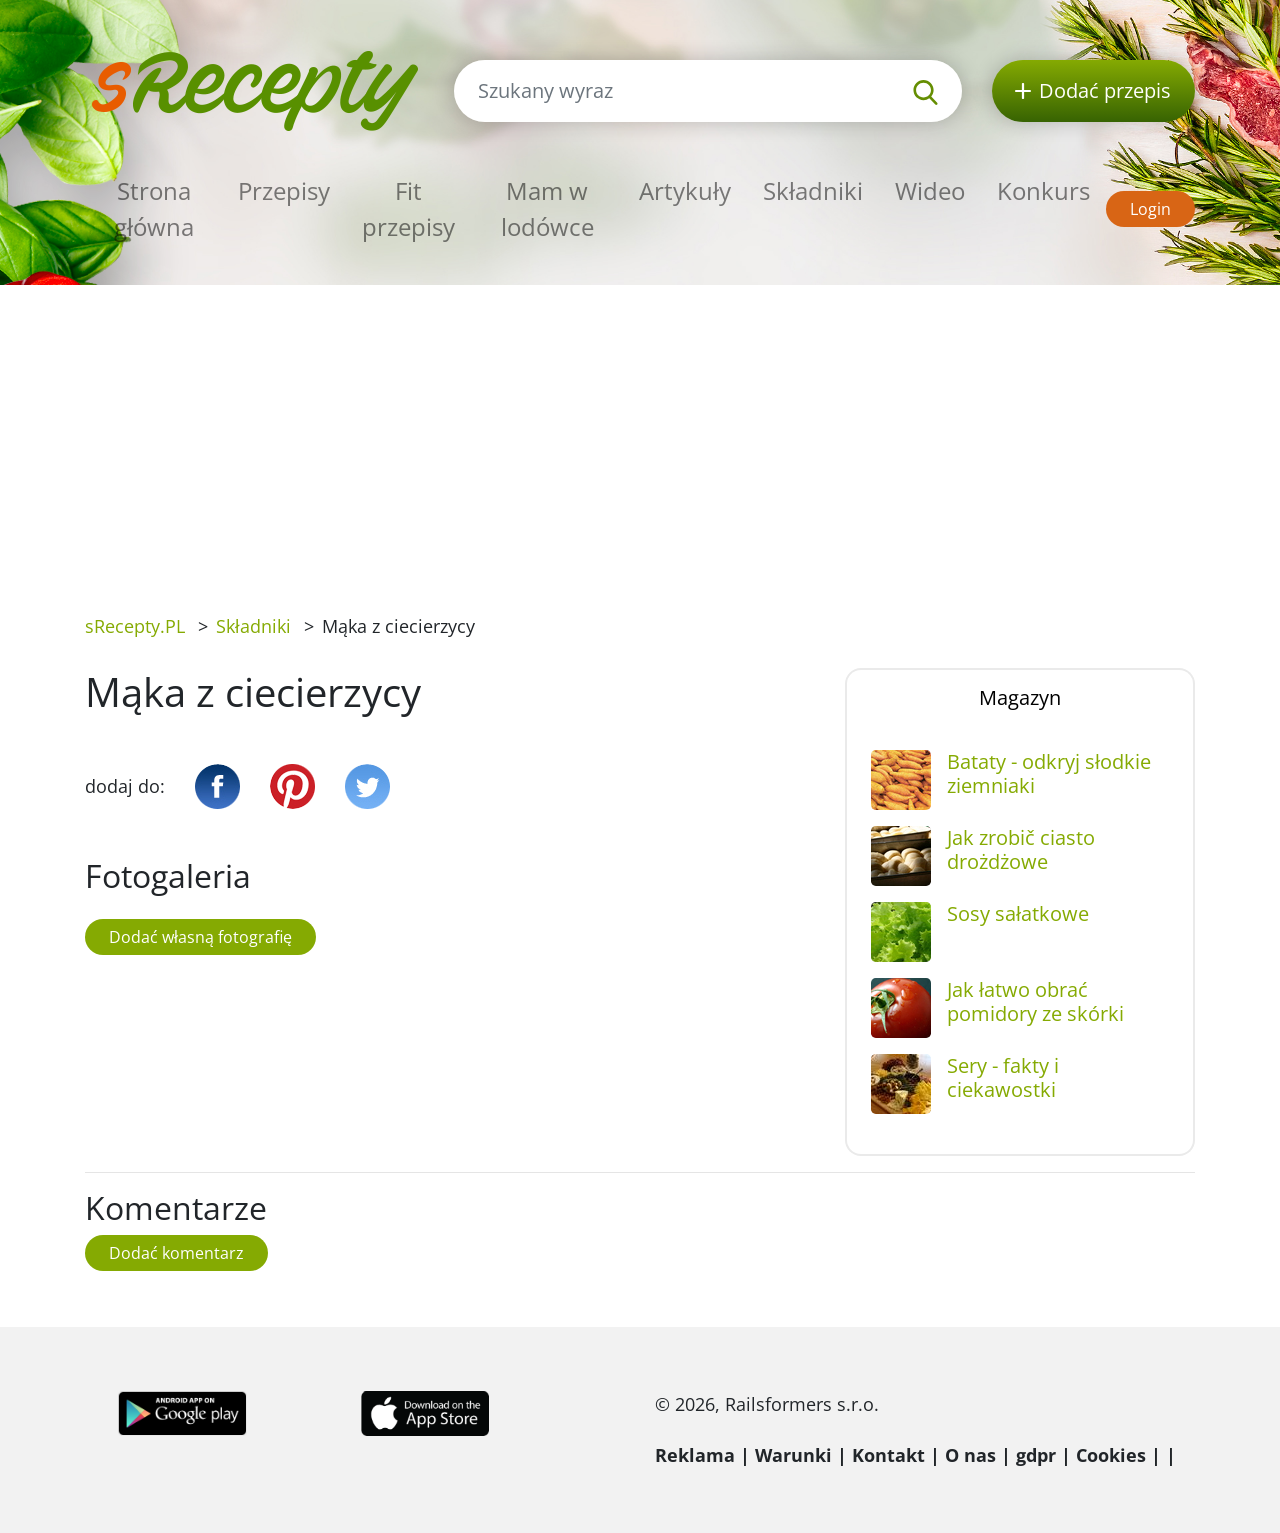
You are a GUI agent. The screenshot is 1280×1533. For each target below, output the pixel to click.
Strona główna (154, 208)
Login (1150, 209)
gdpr (1036, 1455)
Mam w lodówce (547, 208)
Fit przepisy (408, 208)
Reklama (695, 1455)
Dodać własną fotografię (200, 937)
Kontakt (888, 1455)
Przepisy (284, 190)
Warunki (793, 1455)
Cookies (1111, 1455)
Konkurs (1043, 190)
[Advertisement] (640, 435)
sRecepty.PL (135, 626)
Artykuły (685, 190)
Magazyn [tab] (1020, 697)
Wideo (930, 190)
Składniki (813, 190)
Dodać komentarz (176, 1253)
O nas (970, 1455)
